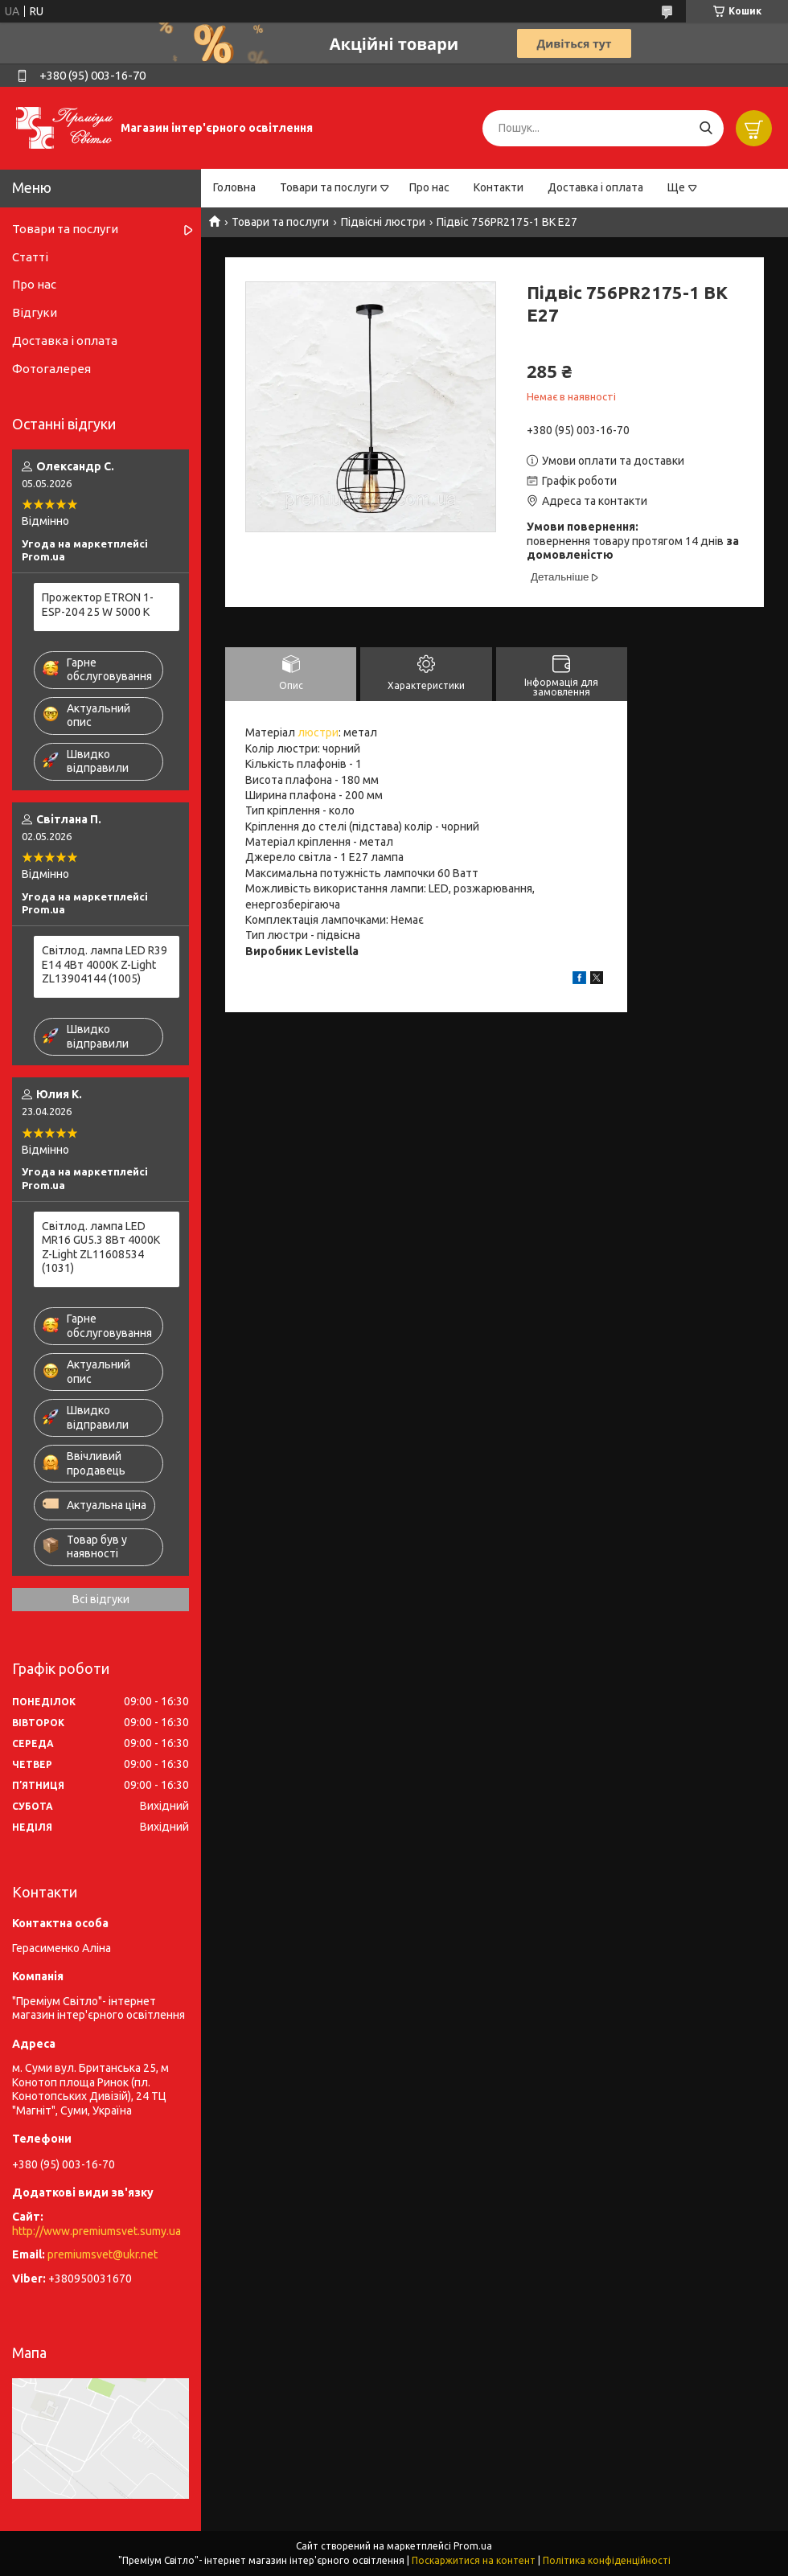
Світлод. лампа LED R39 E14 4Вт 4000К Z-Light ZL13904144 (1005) (104, 964)
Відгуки (34, 312)
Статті (30, 257)
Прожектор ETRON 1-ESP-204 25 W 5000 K (98, 604)
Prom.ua (473, 2546)
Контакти (498, 187)
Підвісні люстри (383, 221)
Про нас (429, 187)
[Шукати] (705, 128)
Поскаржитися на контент (474, 2560)
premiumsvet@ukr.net (102, 2254)
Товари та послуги (328, 187)
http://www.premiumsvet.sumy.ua (96, 2231)
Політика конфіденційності (607, 2560)
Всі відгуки (100, 1599)
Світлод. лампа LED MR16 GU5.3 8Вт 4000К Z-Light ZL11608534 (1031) (101, 1247)
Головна (234, 187)
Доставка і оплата (595, 187)
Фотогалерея (51, 368)
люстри (318, 732)
